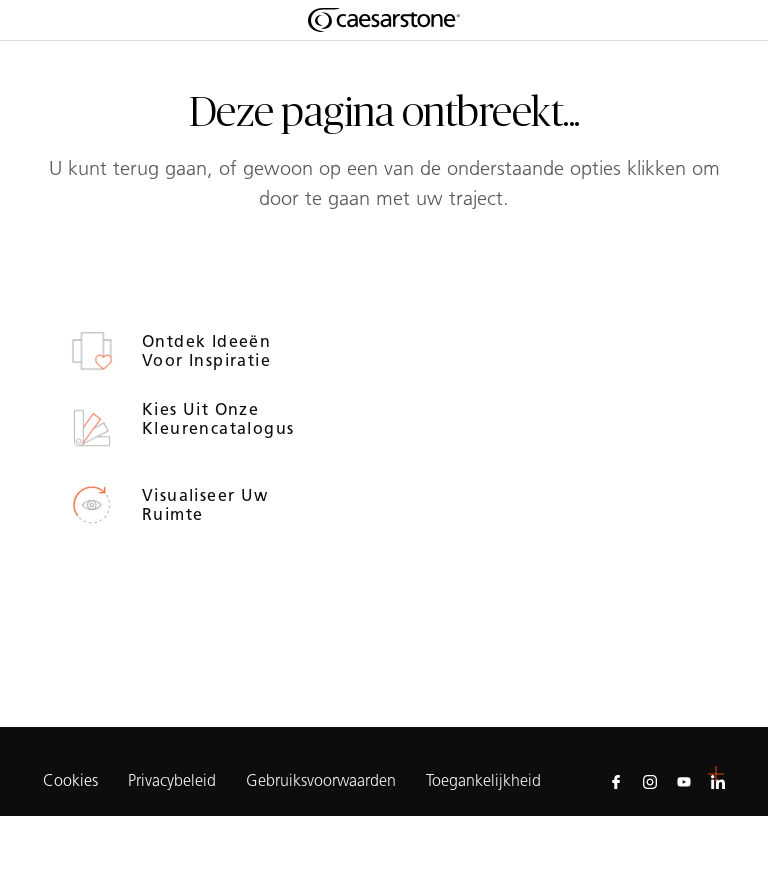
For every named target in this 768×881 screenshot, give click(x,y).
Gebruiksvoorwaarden (321, 782)
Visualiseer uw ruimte (205, 505)
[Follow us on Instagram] (650, 781)
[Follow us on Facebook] (616, 781)
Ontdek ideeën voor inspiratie (209, 351)
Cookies (70, 781)
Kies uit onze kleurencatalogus (209, 419)
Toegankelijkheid (483, 782)
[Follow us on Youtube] (684, 781)
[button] (716, 774)
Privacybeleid (172, 782)
